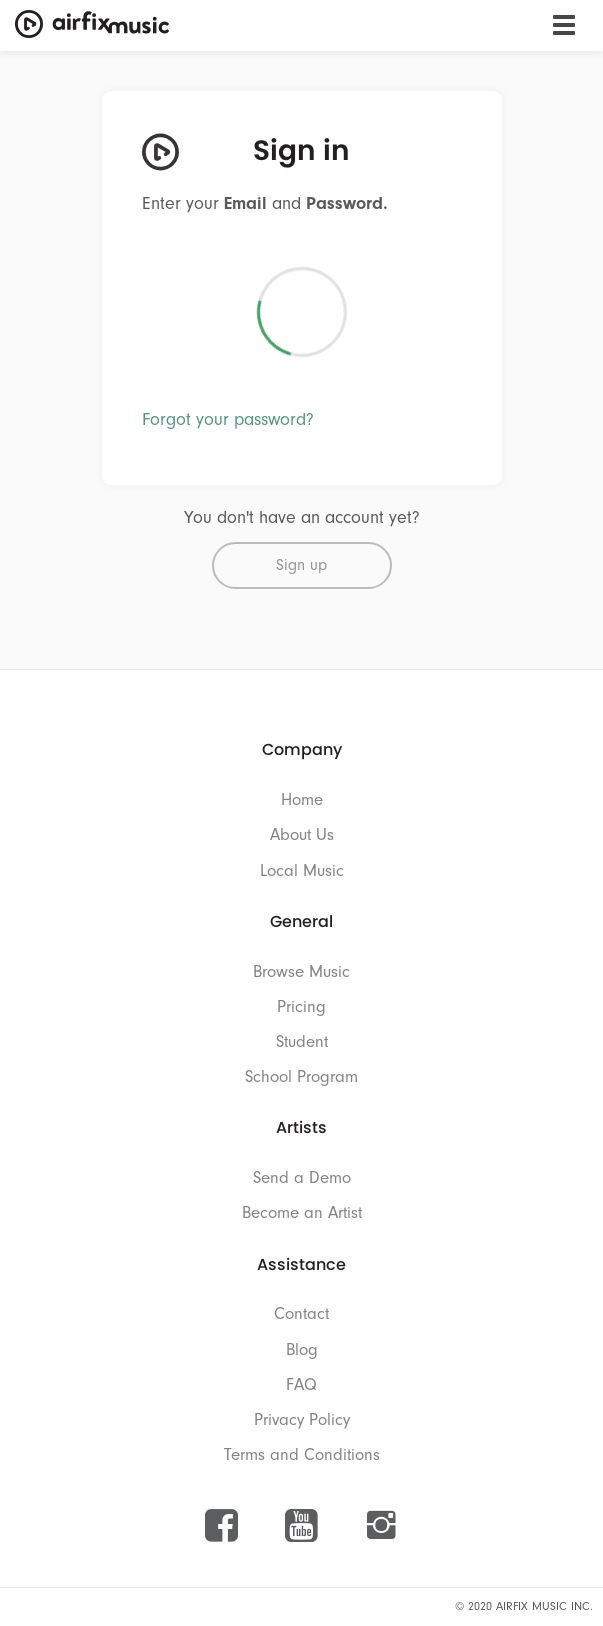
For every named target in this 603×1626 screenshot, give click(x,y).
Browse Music (301, 971)
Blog (302, 1349)
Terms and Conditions (302, 1454)
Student (302, 1041)
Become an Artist (302, 1212)
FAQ (301, 1384)
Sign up (301, 565)
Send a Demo (302, 1177)
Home (302, 799)
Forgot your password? (228, 419)
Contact (301, 1313)
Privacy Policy (302, 1419)
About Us (302, 834)
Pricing (301, 1006)
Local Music (302, 870)
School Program (301, 1076)
